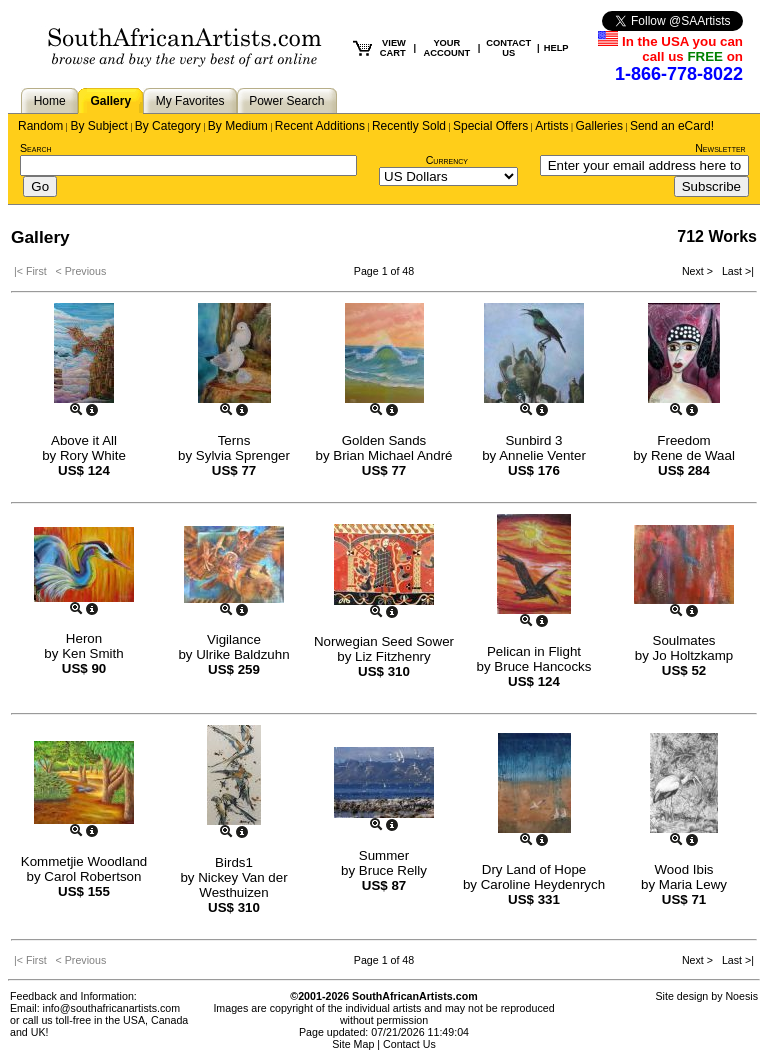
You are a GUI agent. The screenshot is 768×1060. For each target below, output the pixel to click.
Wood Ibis (683, 869)
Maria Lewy (693, 884)
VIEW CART (393, 48)
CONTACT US (508, 48)
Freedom (683, 440)
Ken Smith (93, 653)
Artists (551, 126)
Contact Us (409, 1044)
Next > (699, 271)
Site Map (353, 1044)
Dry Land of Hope (534, 869)
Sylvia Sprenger (243, 455)
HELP (556, 48)
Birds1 (234, 862)
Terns (234, 440)
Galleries (599, 126)
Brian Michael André (392, 455)
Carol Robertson (92, 876)
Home (50, 101)
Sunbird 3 (533, 440)
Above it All (84, 440)
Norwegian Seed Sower (384, 641)
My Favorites (190, 101)
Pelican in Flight (534, 651)
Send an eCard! (672, 126)
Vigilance (234, 639)
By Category (168, 126)
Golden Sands (384, 440)
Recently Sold (409, 126)
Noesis (741, 996)
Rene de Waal (693, 455)
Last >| (735, 271)
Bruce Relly (393, 870)
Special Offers (490, 126)
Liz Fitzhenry (393, 656)
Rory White (93, 455)
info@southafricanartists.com (112, 1008)
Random (40, 126)
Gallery (110, 101)
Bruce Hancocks (542, 666)
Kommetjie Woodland (84, 861)
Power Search (286, 101)
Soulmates (684, 640)
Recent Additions (320, 126)
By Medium (238, 126)
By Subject (98, 126)
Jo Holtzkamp (693, 655)
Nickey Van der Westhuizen (242, 885)
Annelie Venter (542, 455)
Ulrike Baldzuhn (242, 654)
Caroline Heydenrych (543, 884)
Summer (384, 855)
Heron (84, 638)
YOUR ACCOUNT (447, 48)
